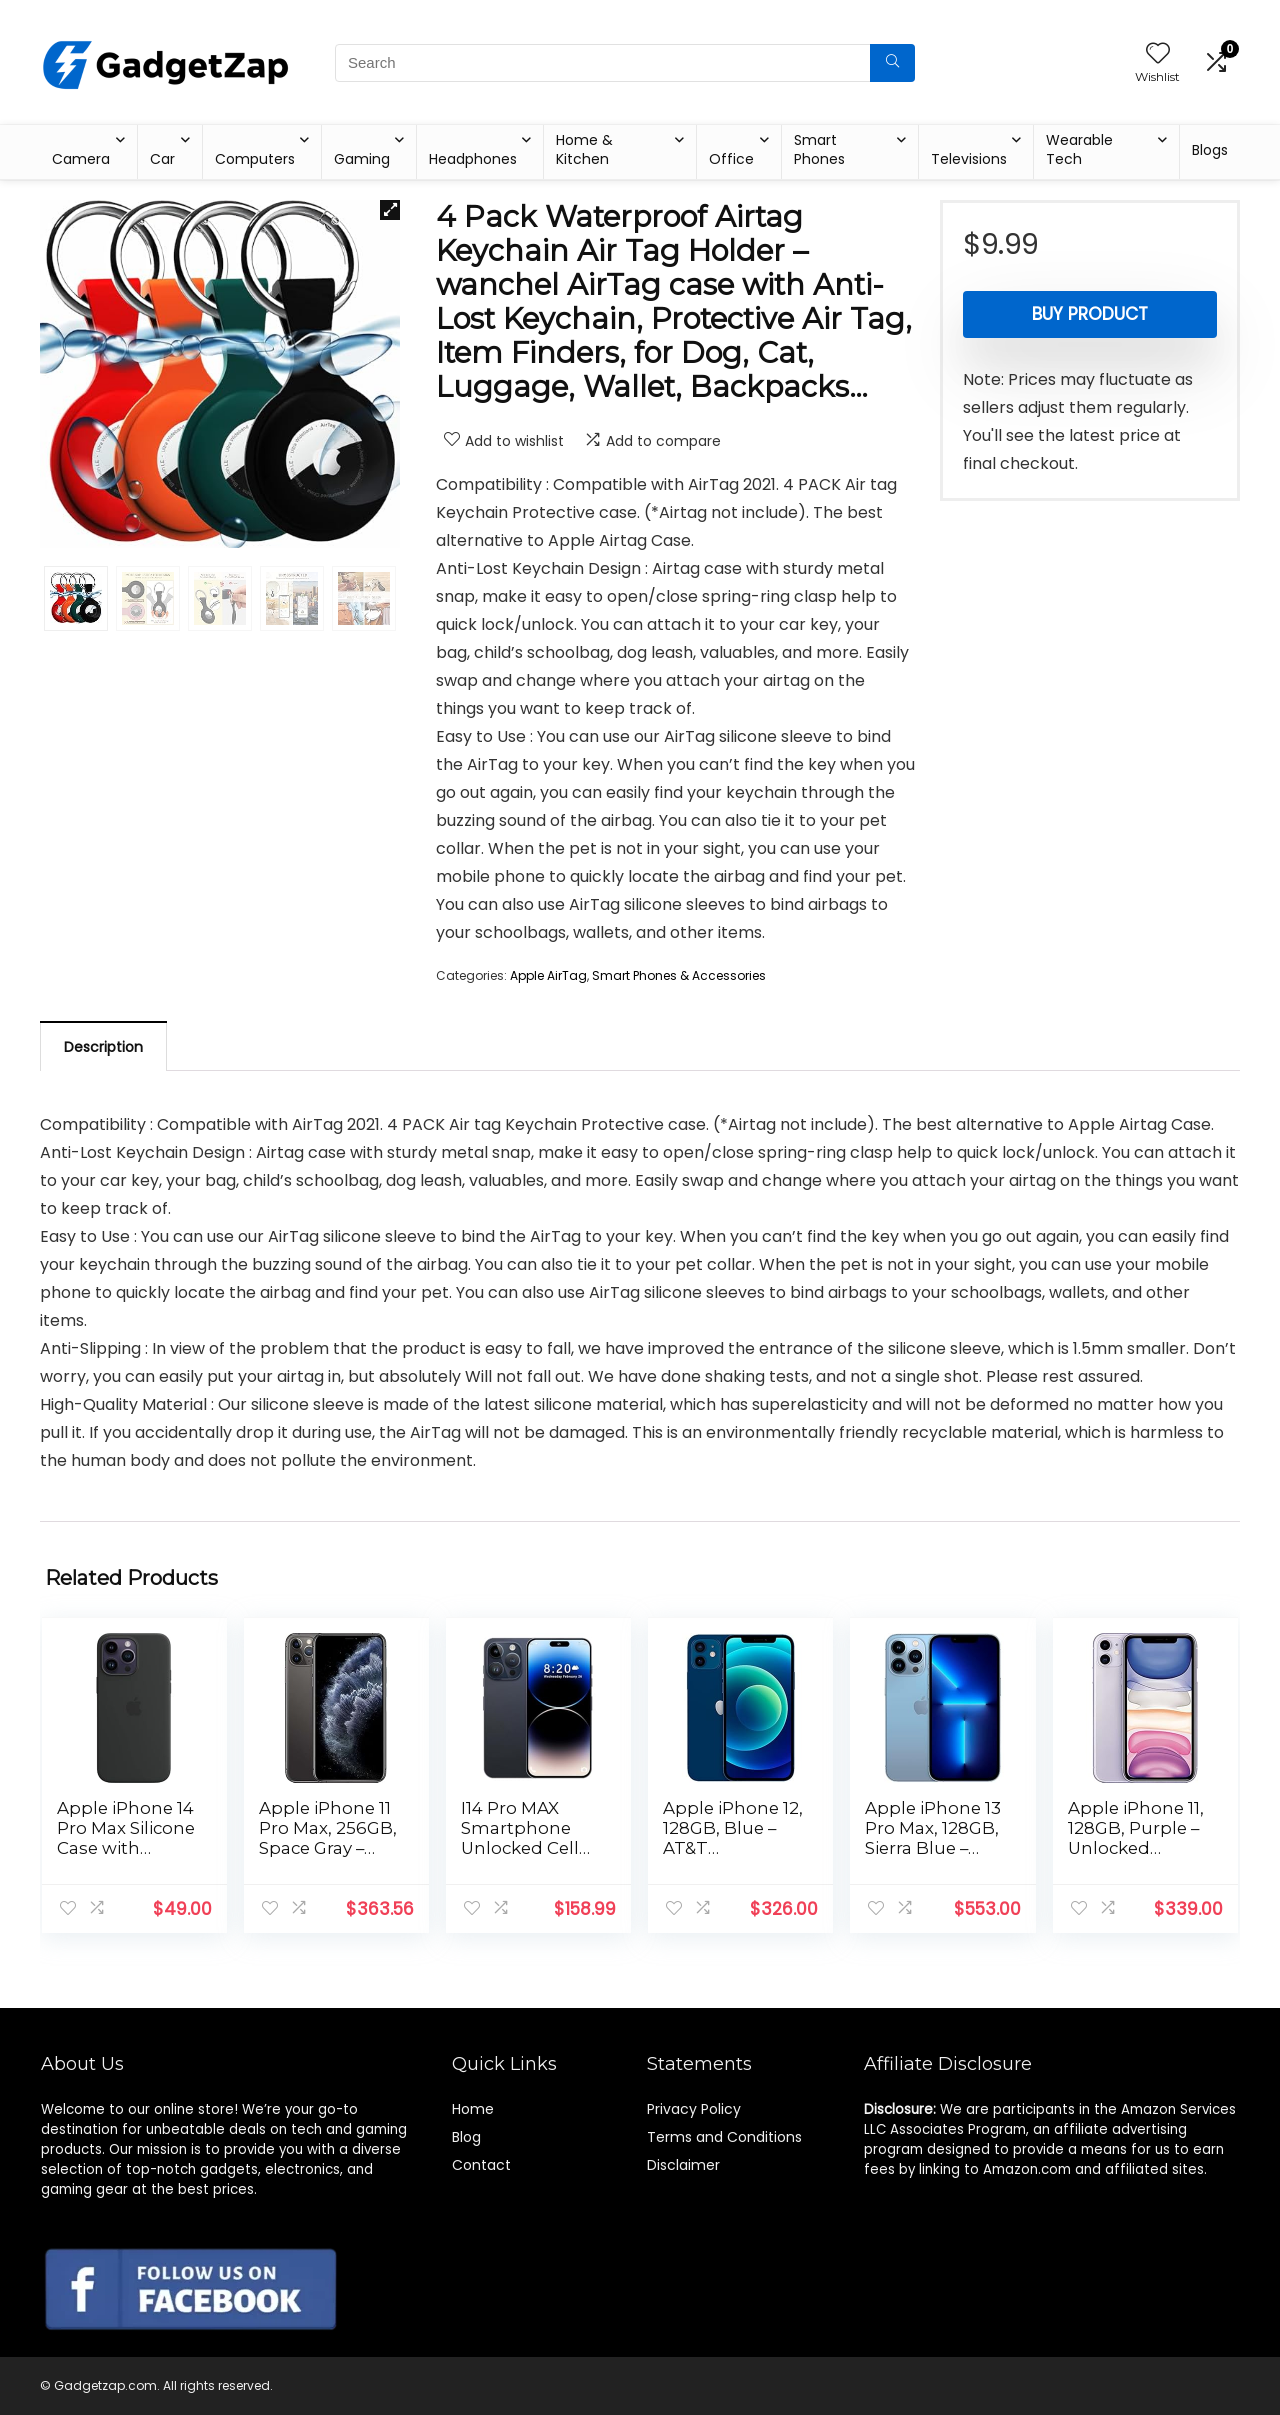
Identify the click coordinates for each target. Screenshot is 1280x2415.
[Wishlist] (1158, 54)
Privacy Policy (694, 2109)
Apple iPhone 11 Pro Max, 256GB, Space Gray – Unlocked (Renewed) (328, 1848)
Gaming (362, 159)
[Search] (892, 63)
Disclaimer (683, 2165)
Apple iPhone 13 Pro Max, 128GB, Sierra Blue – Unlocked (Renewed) (933, 1848)
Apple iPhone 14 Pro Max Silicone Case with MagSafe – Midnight (126, 1848)
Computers (255, 159)
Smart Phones (819, 149)
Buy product (1090, 314)
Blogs (1210, 150)
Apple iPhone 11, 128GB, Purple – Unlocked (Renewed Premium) (1136, 1848)
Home (473, 2109)
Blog (466, 2137)
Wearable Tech (1079, 149)
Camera (81, 159)
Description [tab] (103, 1047)
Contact (481, 2165)
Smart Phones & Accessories (679, 975)
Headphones (473, 159)
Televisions (969, 159)
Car (162, 159)
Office (731, 159)
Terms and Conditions (724, 2137)
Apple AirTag (548, 975)
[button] (390, 210)
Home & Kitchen (584, 149)
